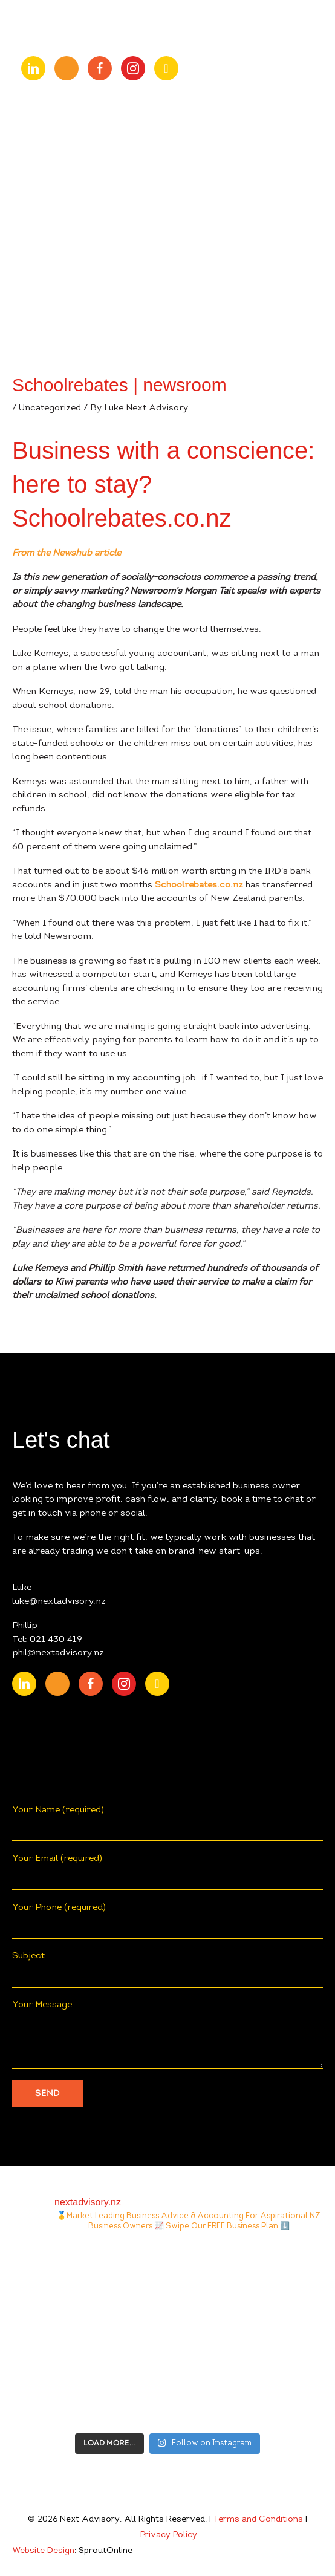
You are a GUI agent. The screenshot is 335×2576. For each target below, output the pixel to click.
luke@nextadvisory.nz (59, 1601)
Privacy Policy (168, 2535)
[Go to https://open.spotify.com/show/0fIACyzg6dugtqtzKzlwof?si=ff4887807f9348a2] (166, 68)
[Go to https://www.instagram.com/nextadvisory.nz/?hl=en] (133, 68)
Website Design (43, 2551)
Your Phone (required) (167, 1921)
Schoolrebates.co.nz (199, 885)
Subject (167, 1969)
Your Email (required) (167, 1872)
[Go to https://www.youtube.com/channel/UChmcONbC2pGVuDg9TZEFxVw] (66, 68)
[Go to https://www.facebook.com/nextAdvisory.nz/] (100, 68)
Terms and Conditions (258, 2520)
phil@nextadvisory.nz (58, 1653)
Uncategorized (50, 408)
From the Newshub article (66, 553)
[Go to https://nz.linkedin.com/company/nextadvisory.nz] (33, 68)
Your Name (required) (167, 1824)
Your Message (167, 2034)
